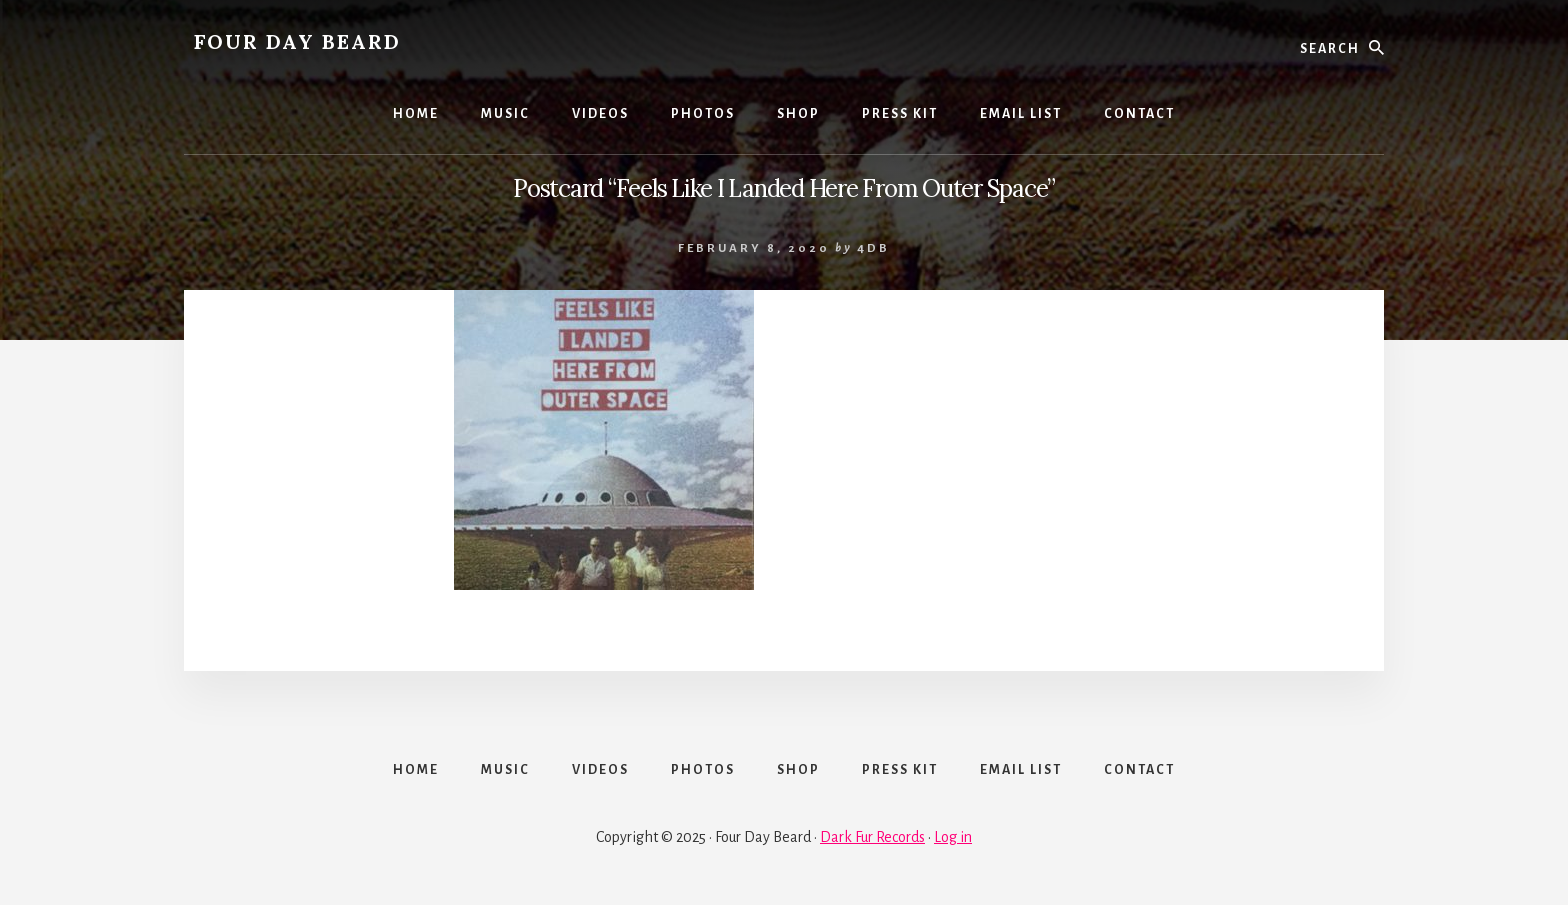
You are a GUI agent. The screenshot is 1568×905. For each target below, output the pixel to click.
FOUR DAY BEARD (297, 41)
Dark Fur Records (872, 837)
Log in (953, 837)
